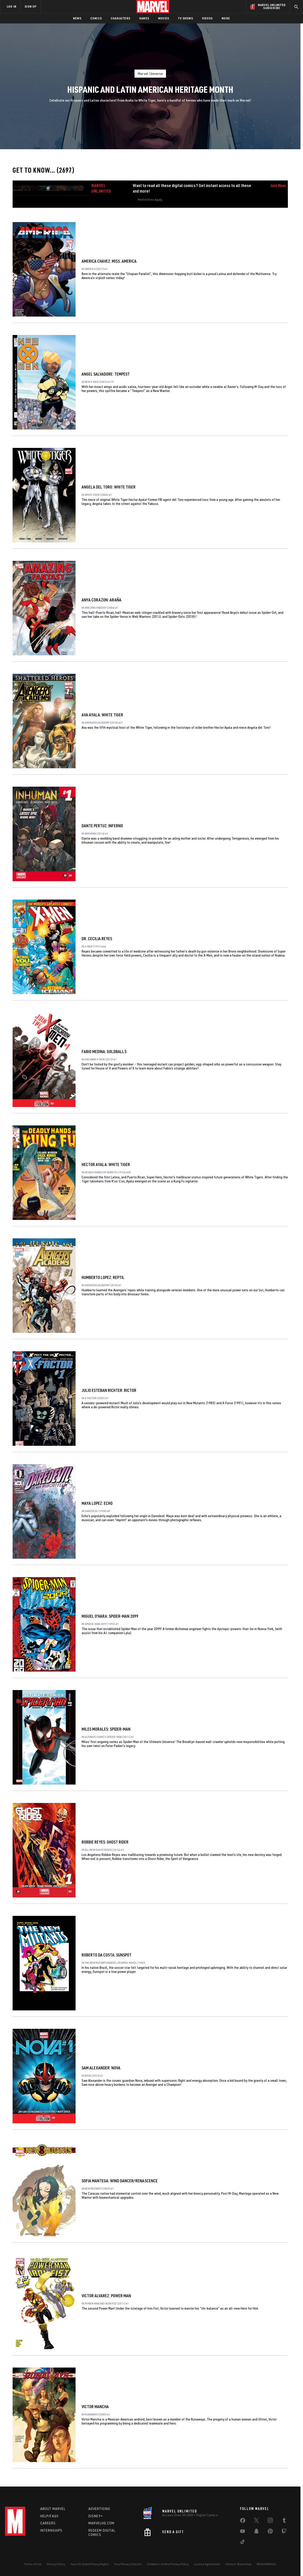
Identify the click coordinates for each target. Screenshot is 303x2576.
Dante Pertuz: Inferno (102, 825)
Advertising (99, 2509)
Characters (120, 18)
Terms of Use (33, 2564)
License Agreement (207, 2564)
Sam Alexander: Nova (101, 2067)
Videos (207, 18)
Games (144, 18)
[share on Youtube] (242, 2532)
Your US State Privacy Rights (89, 2564)
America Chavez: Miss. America (109, 261)
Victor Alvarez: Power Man (106, 2295)
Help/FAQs (49, 2516)
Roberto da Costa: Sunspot (106, 1954)
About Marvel (52, 2509)
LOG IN (11, 6)
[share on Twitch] (284, 2532)
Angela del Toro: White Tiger (109, 486)
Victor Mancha (95, 2406)
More (226, 18)
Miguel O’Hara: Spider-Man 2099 (110, 1616)
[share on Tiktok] (242, 2542)
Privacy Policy (56, 2564)
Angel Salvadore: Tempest (106, 374)
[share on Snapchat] (256, 2532)
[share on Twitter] (256, 2521)
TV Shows (185, 18)
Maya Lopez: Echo (97, 1503)
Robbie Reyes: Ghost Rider (105, 1842)
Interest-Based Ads (238, 2564)
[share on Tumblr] (284, 2521)
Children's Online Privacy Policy (168, 2564)
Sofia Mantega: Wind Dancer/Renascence (120, 2180)
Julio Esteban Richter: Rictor (109, 1390)
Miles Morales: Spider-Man (106, 1729)
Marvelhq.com (101, 2523)
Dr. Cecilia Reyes (97, 938)
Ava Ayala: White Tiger (102, 714)
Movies (163, 18)
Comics (96, 18)
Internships (51, 2530)
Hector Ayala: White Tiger (106, 1164)
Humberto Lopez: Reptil (103, 1277)
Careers (48, 2523)
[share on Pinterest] (270, 2532)
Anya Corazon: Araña (101, 599)
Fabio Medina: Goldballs (104, 1051)
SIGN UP (30, 6)
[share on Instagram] (270, 2521)
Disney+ (95, 2516)
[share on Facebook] (242, 2521)
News (77, 18)
